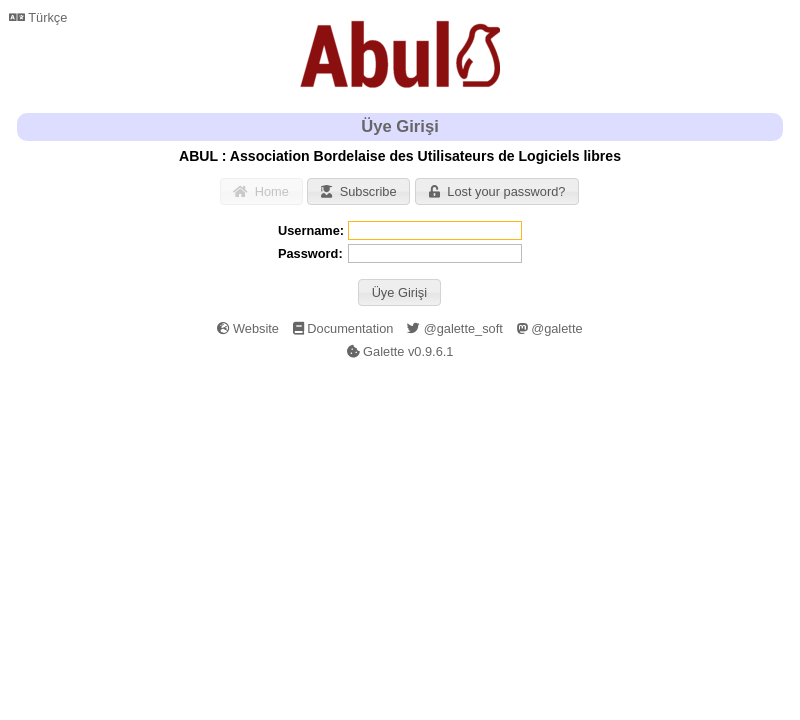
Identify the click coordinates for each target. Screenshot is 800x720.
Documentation (343, 328)
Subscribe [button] (358, 191)
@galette (550, 328)
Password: (310, 253)
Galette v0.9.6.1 (400, 351)
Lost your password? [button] (497, 191)
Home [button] (261, 191)
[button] (399, 292)
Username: (311, 230)
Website (248, 328)
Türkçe (38, 17)
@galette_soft (455, 328)
